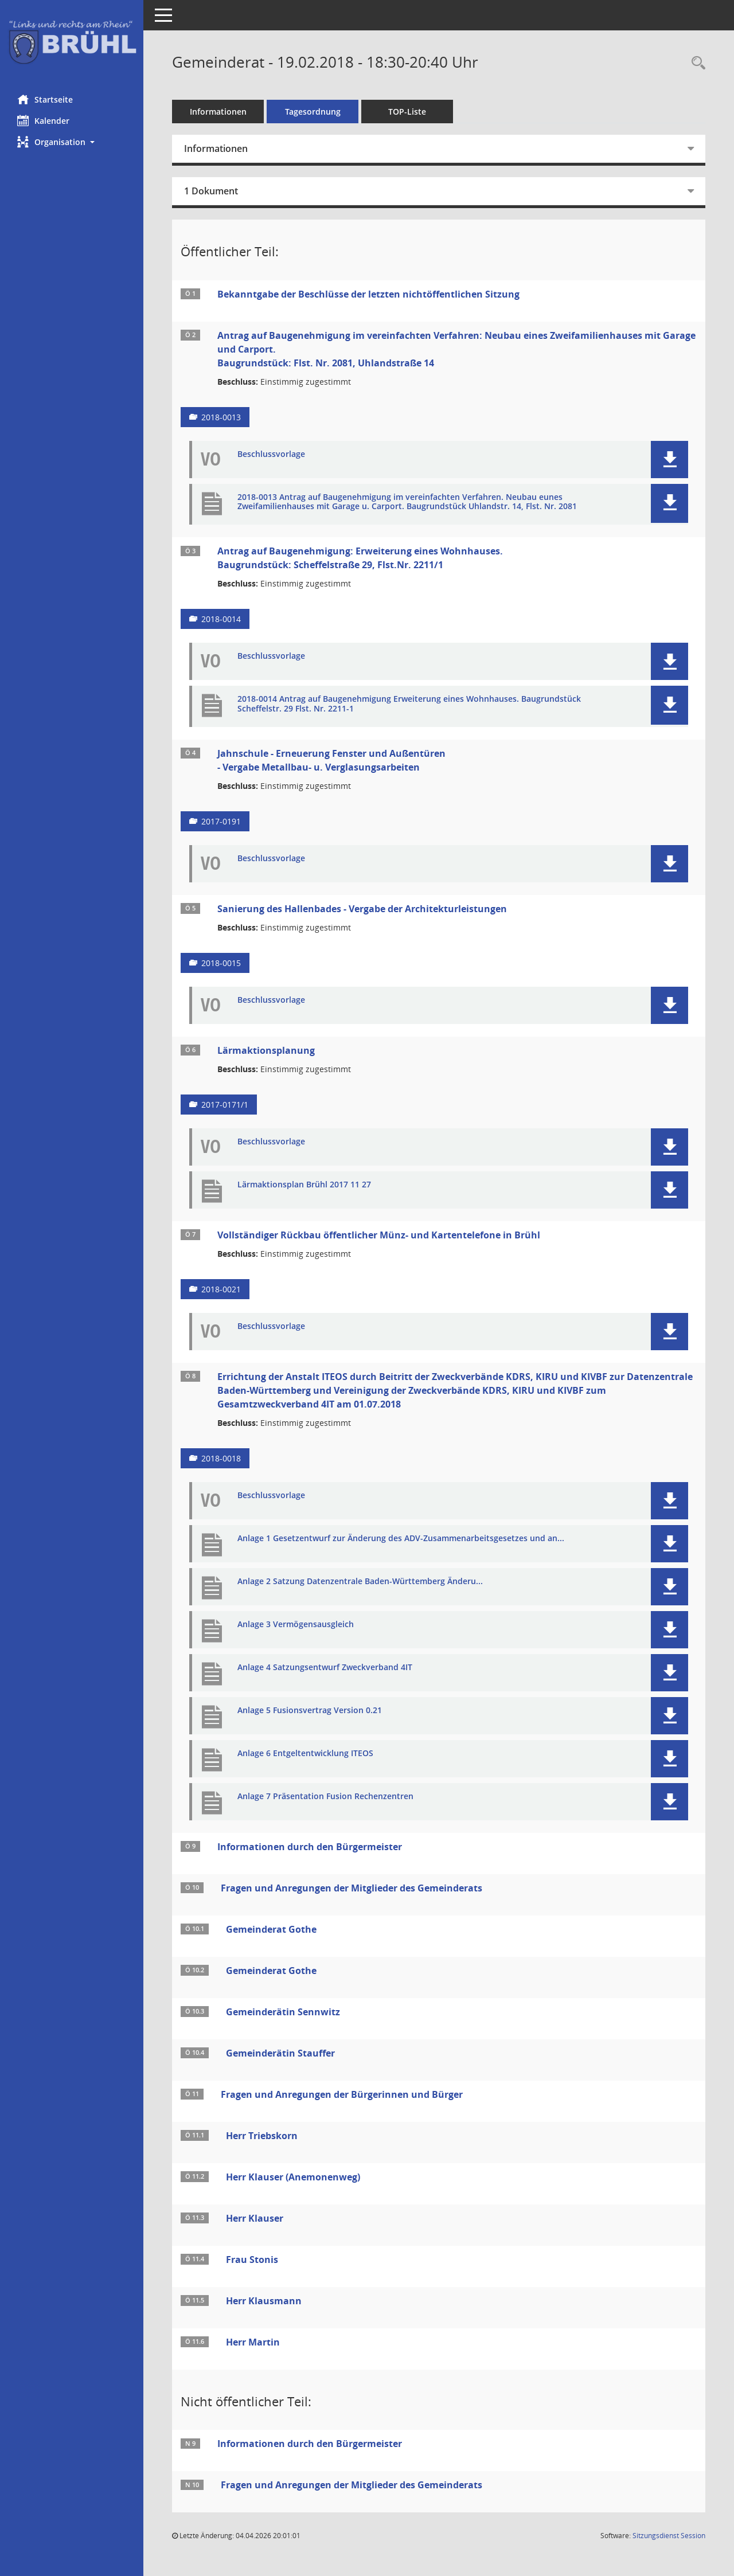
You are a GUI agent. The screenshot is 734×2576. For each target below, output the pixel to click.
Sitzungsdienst (669, 2535)
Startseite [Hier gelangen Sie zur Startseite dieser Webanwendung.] (45, 99)
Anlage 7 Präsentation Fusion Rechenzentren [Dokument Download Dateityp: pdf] (325, 1796)
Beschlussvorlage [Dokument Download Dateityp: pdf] (271, 454)
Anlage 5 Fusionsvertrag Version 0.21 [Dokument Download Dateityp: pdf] (309, 1710)
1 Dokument (211, 191)
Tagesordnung (313, 111)
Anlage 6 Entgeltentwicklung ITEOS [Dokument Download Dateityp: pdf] (305, 1753)
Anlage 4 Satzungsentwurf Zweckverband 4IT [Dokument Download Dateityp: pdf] (324, 1667)
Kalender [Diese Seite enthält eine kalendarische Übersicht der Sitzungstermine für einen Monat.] (43, 120)
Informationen (218, 111)
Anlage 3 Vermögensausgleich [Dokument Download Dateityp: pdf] (295, 1624)
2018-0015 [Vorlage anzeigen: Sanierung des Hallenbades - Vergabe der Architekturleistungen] (221, 962)
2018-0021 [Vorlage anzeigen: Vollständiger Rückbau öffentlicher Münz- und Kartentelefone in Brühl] (221, 1289)
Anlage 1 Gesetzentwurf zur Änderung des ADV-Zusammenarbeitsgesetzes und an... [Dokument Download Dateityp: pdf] (400, 1538)
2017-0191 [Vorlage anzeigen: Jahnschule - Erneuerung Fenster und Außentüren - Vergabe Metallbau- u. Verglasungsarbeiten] (221, 821)
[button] (71, 142)
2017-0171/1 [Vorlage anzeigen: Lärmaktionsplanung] (224, 1104)
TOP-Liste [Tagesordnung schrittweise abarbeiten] (407, 111)
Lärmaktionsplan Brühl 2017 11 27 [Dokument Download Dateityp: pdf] (304, 1185)
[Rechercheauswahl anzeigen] (695, 63)
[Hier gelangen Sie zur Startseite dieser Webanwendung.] (71, 43)
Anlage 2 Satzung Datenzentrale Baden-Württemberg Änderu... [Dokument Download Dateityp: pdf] (360, 1581)
